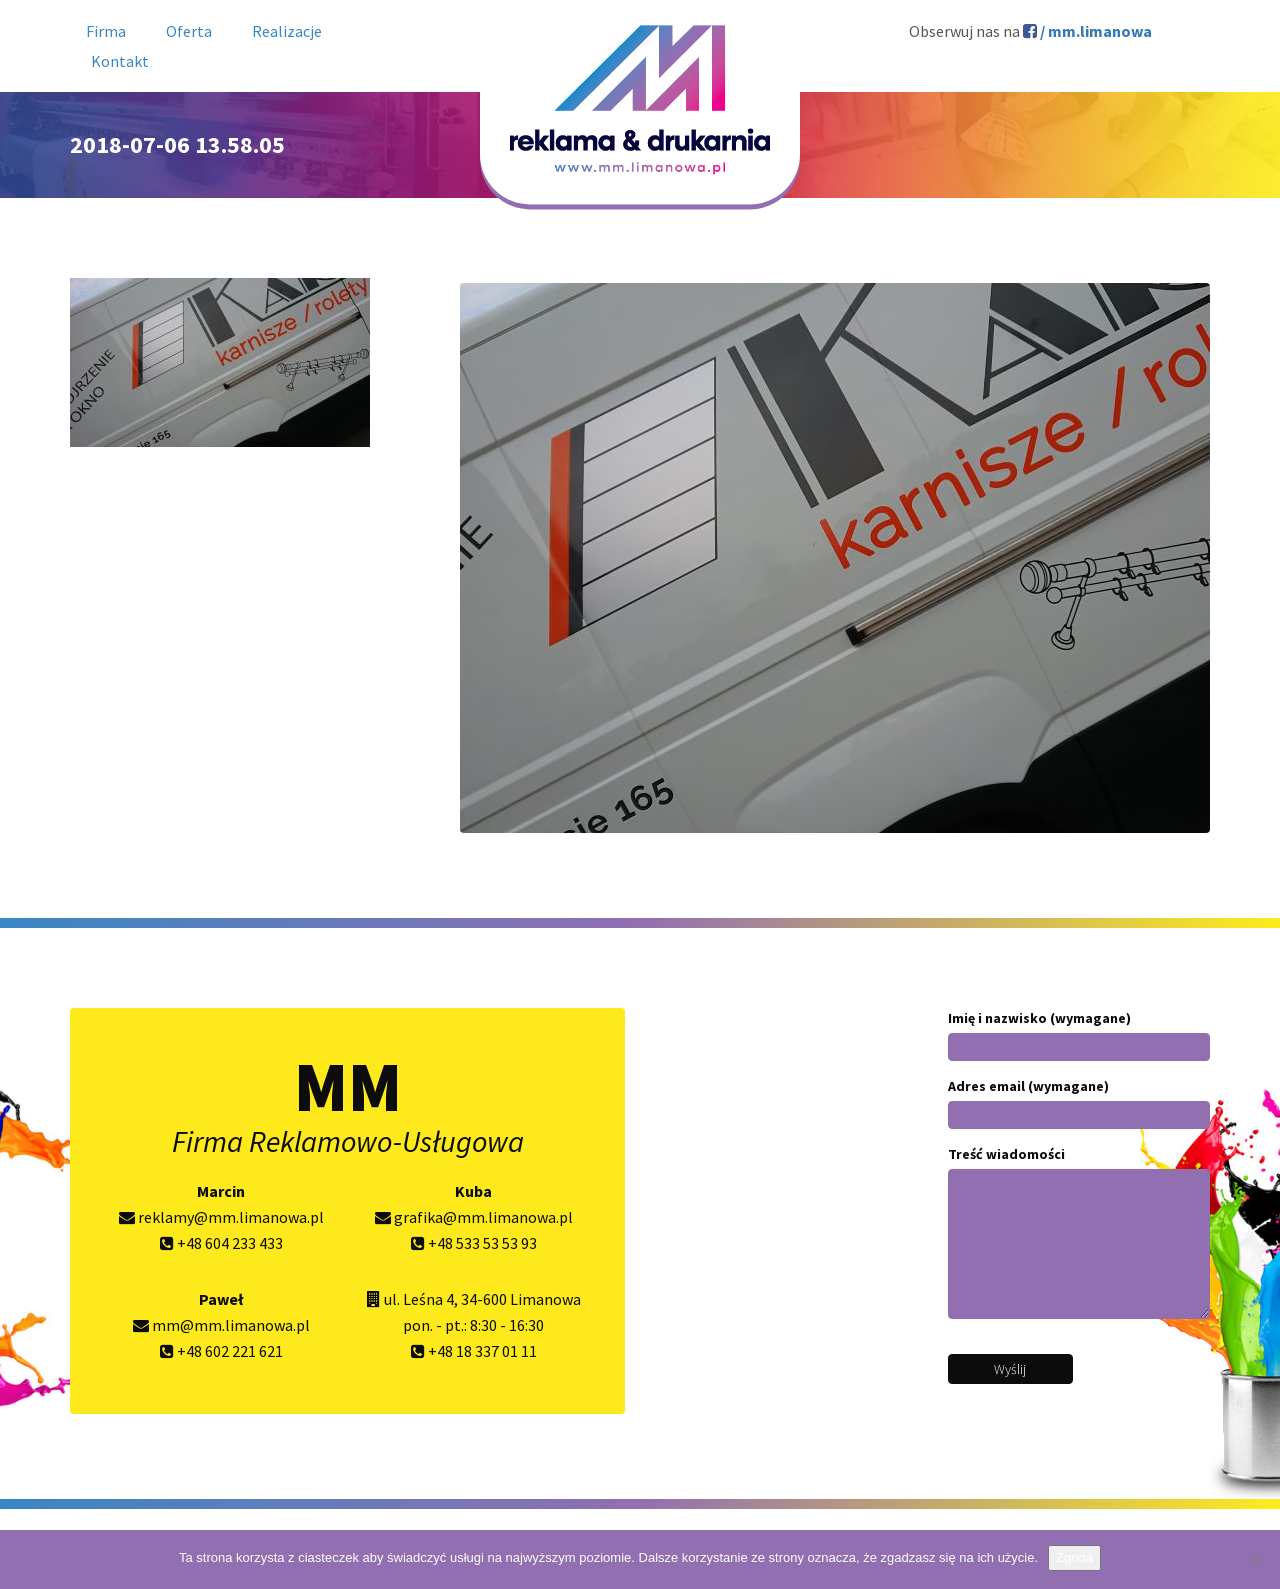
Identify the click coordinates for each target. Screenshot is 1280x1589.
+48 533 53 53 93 (474, 1243)
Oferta (189, 31)
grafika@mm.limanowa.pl (474, 1217)
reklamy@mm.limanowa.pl (221, 1217)
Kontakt (120, 61)
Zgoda (1074, 1557)
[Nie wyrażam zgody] (1255, 1560)
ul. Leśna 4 (419, 1299)
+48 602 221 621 (221, 1351)
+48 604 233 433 (221, 1243)
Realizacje (287, 31)
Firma (106, 31)
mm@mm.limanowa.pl (221, 1325)
